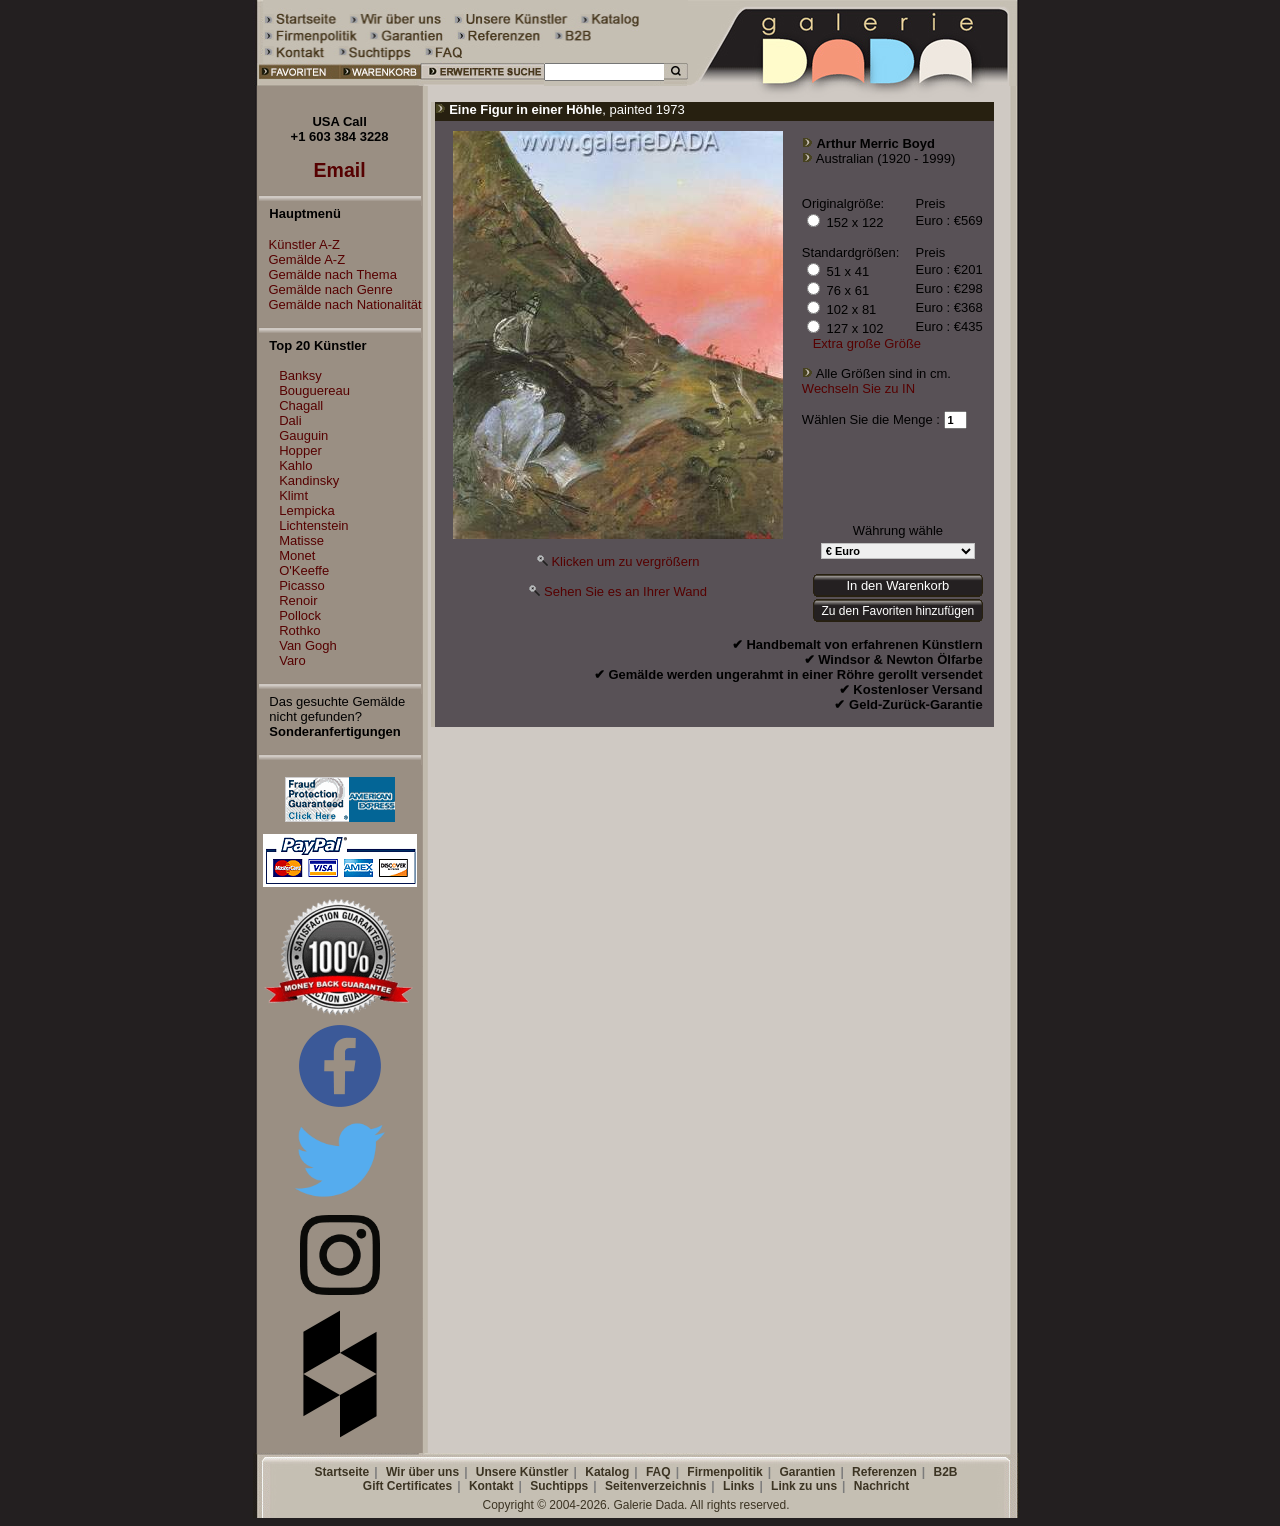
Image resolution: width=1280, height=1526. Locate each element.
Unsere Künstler (522, 1472)
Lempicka (307, 510)
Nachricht (881, 1486)
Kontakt (491, 1486)
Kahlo (295, 465)
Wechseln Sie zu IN (858, 388)
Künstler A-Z (300, 244)
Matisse (301, 540)
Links (738, 1486)
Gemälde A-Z (302, 259)
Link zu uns (804, 1486)
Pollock (300, 615)
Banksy (300, 375)
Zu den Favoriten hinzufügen (897, 611)
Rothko (299, 630)
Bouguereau (314, 390)
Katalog (607, 1472)
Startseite (341, 1472)
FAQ (658, 1472)
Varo (292, 660)
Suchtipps (559, 1486)
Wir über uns (422, 1472)
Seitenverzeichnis (655, 1486)
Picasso (302, 585)
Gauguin (303, 435)
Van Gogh (308, 645)
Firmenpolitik (724, 1472)
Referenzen (884, 1472)
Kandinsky (309, 480)
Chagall (301, 405)
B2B (945, 1472)
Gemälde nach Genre (326, 289)
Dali (290, 420)
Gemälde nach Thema (328, 274)
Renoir (298, 600)
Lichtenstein (313, 525)
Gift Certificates (407, 1486)
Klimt (293, 495)
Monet (297, 555)
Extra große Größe (867, 343)
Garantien (807, 1472)
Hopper (300, 450)
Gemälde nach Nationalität (340, 304)
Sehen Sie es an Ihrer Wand (625, 591)
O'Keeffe (304, 570)
